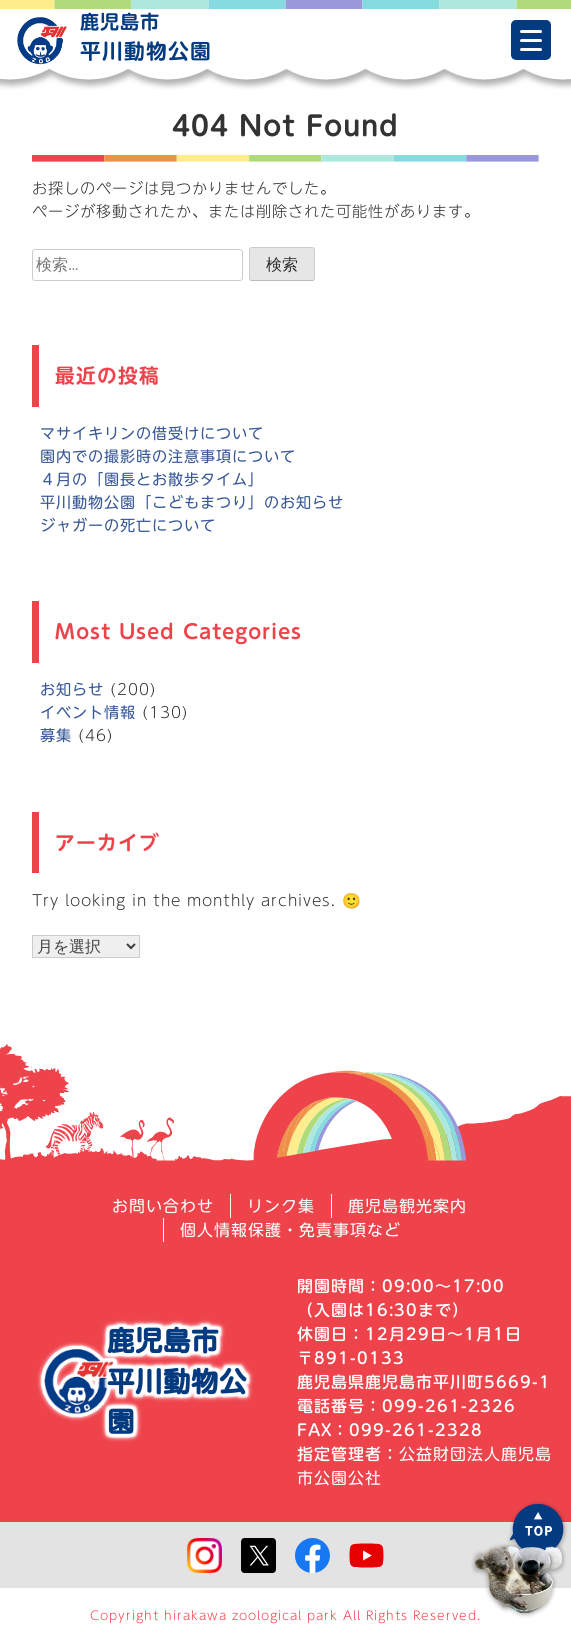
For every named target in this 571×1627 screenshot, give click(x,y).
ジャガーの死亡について (128, 525)
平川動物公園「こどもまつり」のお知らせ (192, 502)
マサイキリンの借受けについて (152, 433)
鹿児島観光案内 (407, 1206)
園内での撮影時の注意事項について (168, 456)
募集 (56, 735)
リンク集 (281, 1206)
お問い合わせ (163, 1206)
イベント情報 (88, 712)
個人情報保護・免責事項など (290, 1230)
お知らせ (72, 689)
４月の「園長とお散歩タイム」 (152, 479)
